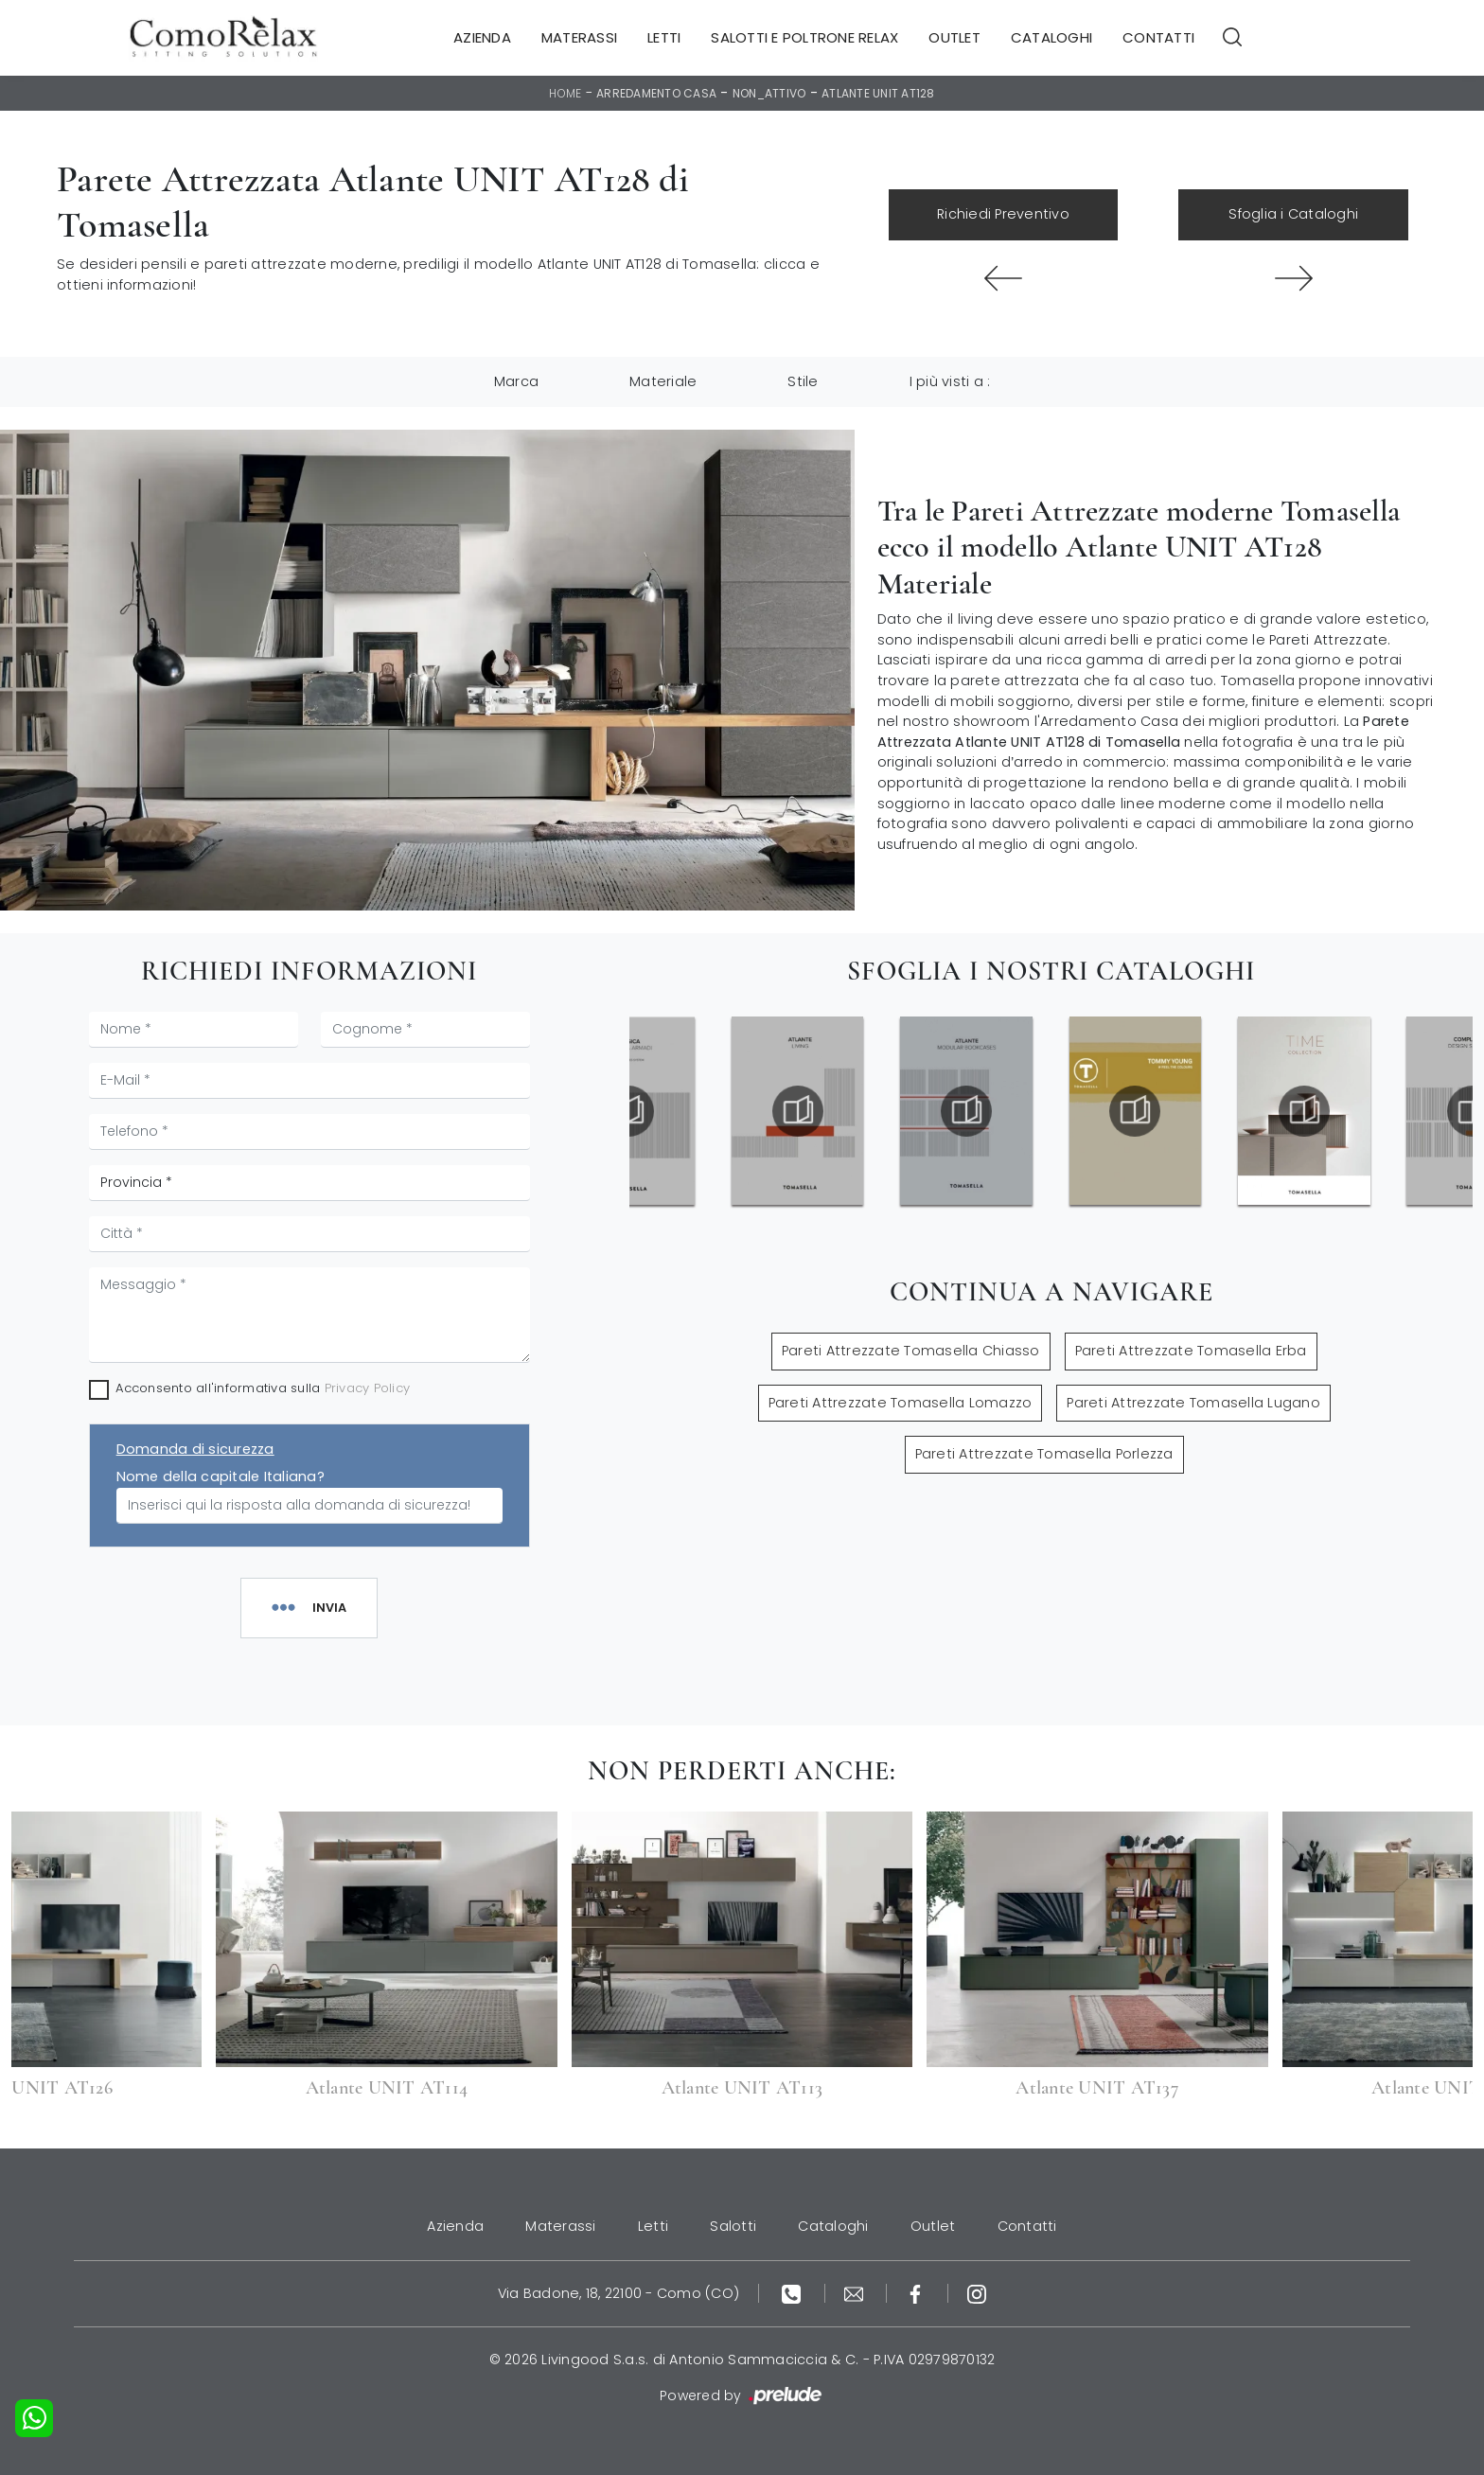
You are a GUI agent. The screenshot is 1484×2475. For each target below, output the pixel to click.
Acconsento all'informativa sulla (262, 1388)
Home (565, 93)
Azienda (482, 37)
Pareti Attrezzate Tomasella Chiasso (911, 1350)
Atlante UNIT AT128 (878, 93)
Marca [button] (516, 381)
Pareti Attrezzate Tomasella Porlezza (1044, 1453)
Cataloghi (1051, 37)
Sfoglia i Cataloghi (1293, 213)
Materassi (579, 37)
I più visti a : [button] (950, 381)
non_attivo (769, 93)
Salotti (733, 2226)
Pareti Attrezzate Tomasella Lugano (1193, 1402)
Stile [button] (802, 381)
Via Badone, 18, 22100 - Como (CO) (618, 2293)
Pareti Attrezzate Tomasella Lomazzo (900, 1402)
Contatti (1158, 37)
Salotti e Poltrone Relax (804, 37)
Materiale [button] (663, 381)
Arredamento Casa (656, 93)
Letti (663, 37)
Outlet (954, 37)
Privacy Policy (368, 1388)
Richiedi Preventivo (1003, 213)
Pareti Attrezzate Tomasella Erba (1191, 1350)
